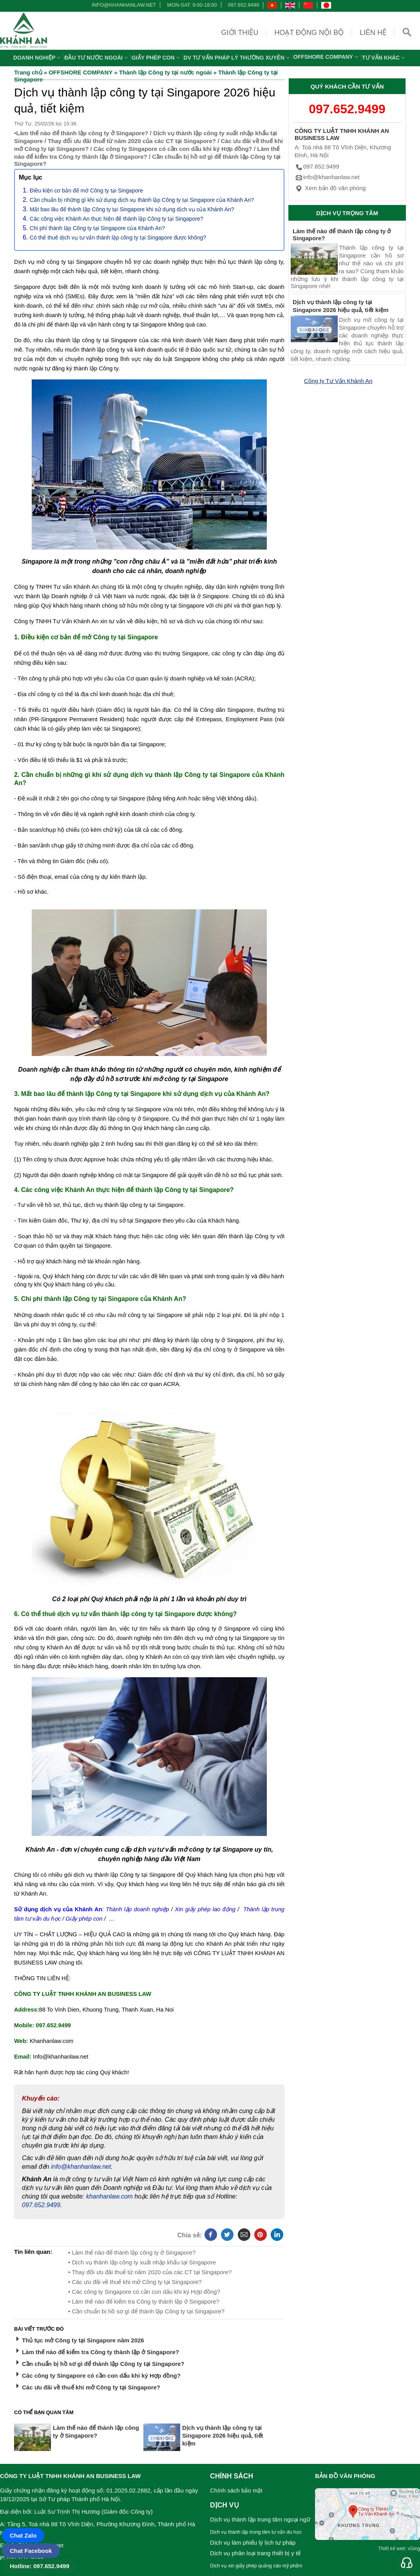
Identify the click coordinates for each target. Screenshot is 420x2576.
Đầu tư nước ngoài (97, 57)
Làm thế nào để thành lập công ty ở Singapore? (82, 133)
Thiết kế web (391, 2548)
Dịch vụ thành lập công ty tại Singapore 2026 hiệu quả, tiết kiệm (222, 2435)
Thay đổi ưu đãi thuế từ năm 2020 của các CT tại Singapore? (132, 141)
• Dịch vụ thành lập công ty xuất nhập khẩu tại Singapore (142, 2262)
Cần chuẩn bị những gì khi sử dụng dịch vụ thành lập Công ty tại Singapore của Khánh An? (142, 200)
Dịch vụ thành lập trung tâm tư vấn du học (256, 2532)
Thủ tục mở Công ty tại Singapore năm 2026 (83, 2340)
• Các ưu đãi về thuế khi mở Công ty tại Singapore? (135, 2281)
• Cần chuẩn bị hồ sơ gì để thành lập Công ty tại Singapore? (146, 2311)
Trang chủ (28, 72)
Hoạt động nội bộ (309, 32)
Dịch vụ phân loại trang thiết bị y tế (255, 2553)
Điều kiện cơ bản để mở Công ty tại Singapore (86, 190)
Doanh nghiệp (38, 57)
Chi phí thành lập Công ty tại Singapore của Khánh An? (97, 228)
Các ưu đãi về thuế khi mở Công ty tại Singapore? (91, 2387)
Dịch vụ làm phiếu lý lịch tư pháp (252, 2542)
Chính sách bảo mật (236, 2490)
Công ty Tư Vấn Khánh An (338, 380)
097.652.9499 (243, 5)
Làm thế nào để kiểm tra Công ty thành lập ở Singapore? (100, 2352)
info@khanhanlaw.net (122, 5)
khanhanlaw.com (109, 2196)
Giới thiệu (240, 32)
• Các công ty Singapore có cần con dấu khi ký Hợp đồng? (144, 2291)
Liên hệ (373, 32)
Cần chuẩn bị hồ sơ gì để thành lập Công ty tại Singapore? (103, 2363)
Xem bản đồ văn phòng (330, 188)
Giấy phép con (157, 57)
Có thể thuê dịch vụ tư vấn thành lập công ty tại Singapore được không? (118, 237)
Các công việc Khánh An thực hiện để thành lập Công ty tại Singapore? (116, 219)
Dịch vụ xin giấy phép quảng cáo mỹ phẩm (256, 2566)
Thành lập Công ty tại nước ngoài (165, 72)
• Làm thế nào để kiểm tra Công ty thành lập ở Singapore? (143, 2301)
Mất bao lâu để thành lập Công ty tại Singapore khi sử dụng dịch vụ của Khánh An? (132, 209)
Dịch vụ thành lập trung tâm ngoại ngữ (260, 2519)
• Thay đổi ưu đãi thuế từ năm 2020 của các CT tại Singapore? (150, 2272)
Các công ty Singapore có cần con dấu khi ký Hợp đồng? (173, 148)
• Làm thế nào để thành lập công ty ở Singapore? (132, 2252)
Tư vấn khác (384, 57)
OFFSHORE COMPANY (326, 57)
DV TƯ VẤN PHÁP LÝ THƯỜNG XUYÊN (237, 57)
